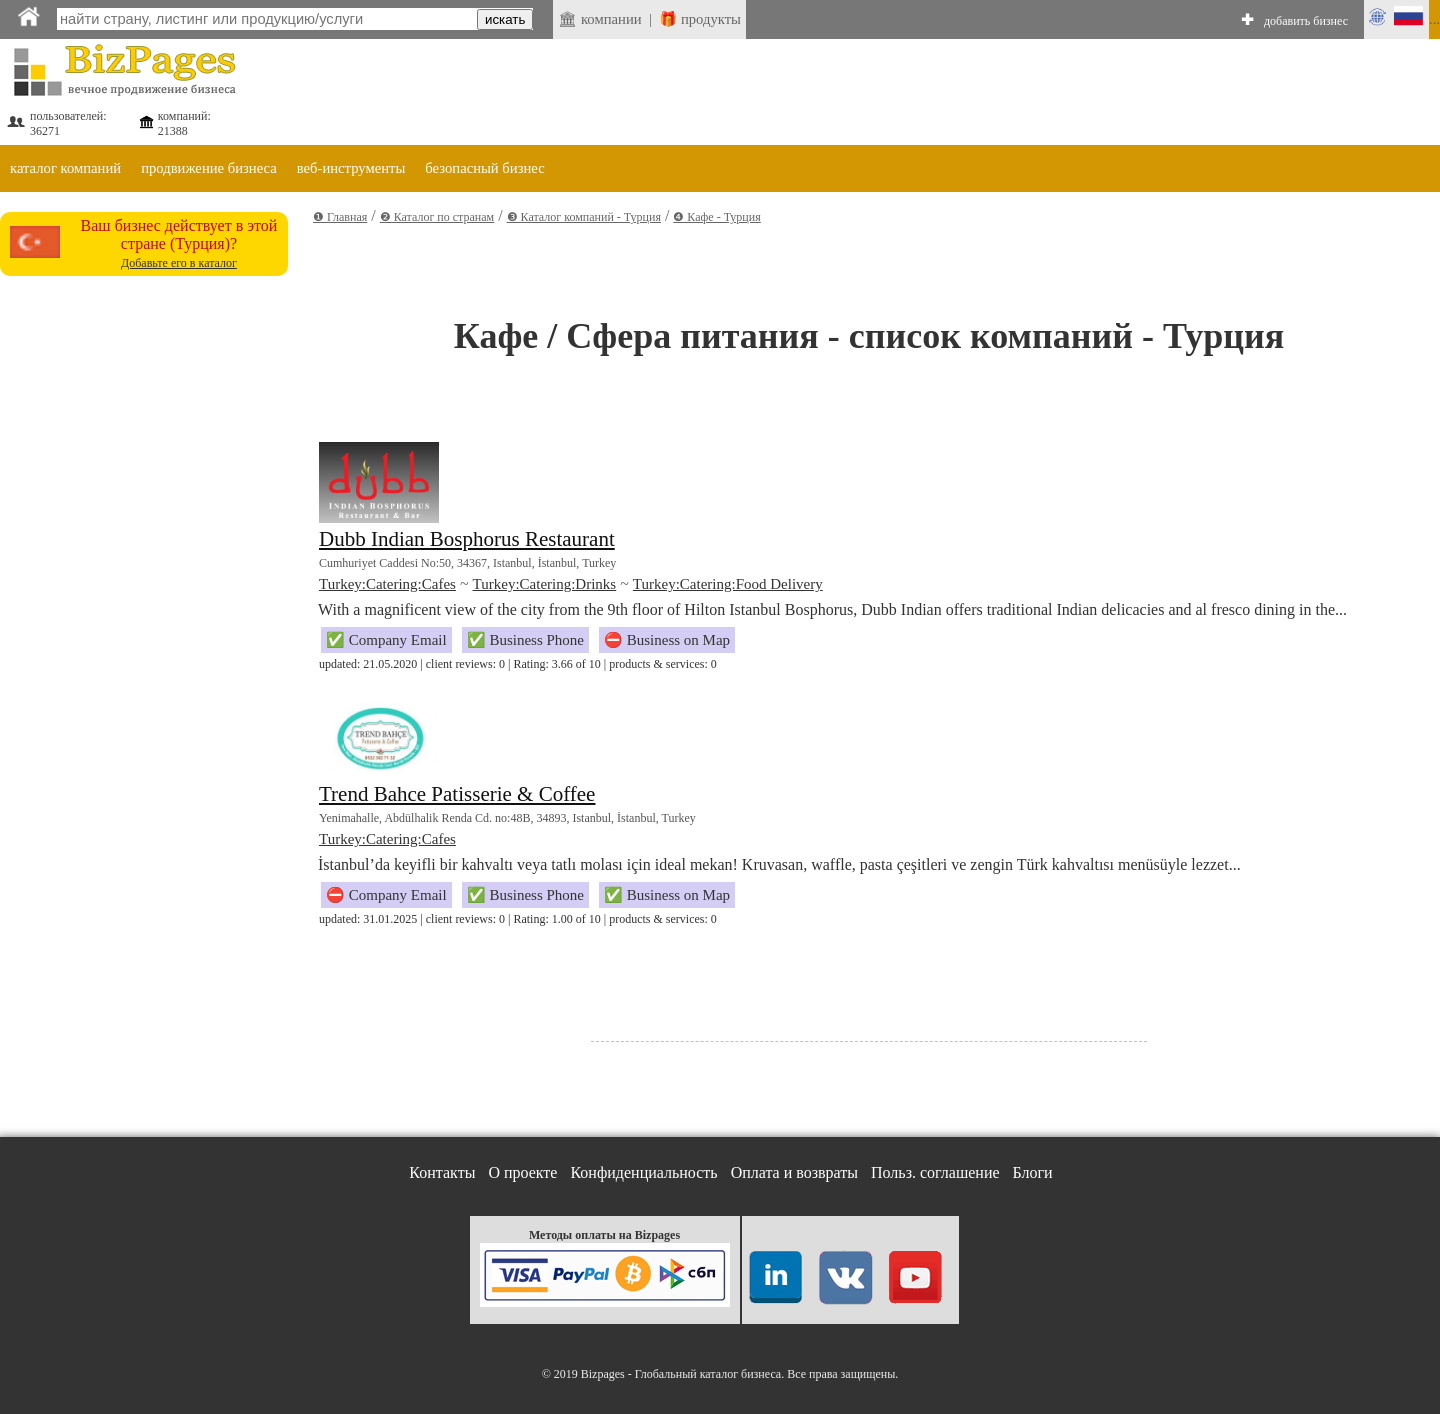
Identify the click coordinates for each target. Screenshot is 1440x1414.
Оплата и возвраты (794, 1172)
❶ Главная (340, 217)
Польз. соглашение (935, 1172)
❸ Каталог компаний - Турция (584, 217)
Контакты (442, 1172)
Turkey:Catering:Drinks (545, 584)
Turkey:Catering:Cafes (387, 584)
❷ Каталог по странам (437, 217)
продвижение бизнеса (209, 168)
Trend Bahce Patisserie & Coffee (457, 794)
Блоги (1033, 1172)
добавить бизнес (1306, 21)
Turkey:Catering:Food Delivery (728, 584)
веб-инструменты (351, 168)
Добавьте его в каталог (179, 263)
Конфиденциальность (643, 1172)
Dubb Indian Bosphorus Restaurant (467, 539)
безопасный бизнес (484, 168)
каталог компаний (65, 168)
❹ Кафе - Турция (716, 217)
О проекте (522, 1172)
